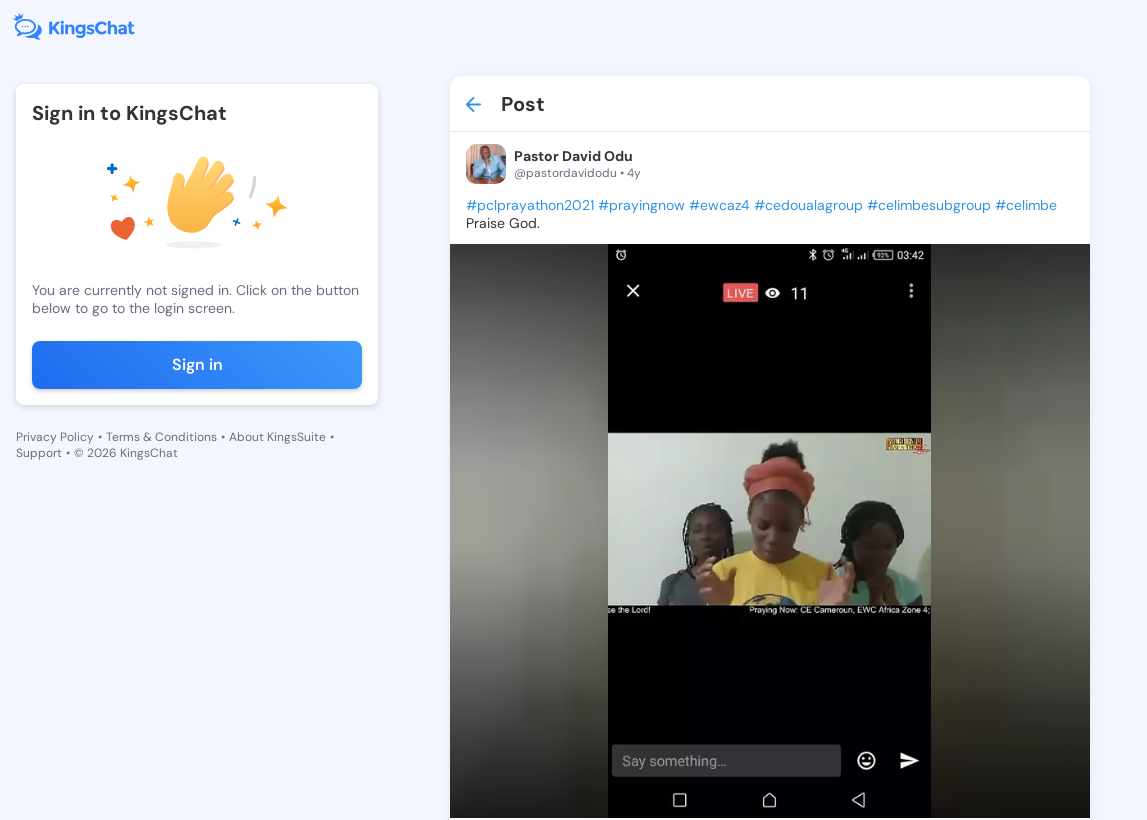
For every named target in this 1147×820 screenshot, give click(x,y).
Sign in (197, 364)
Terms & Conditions (161, 437)
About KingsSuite (277, 437)
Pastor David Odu (573, 156)
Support (39, 453)
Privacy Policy (55, 437)
